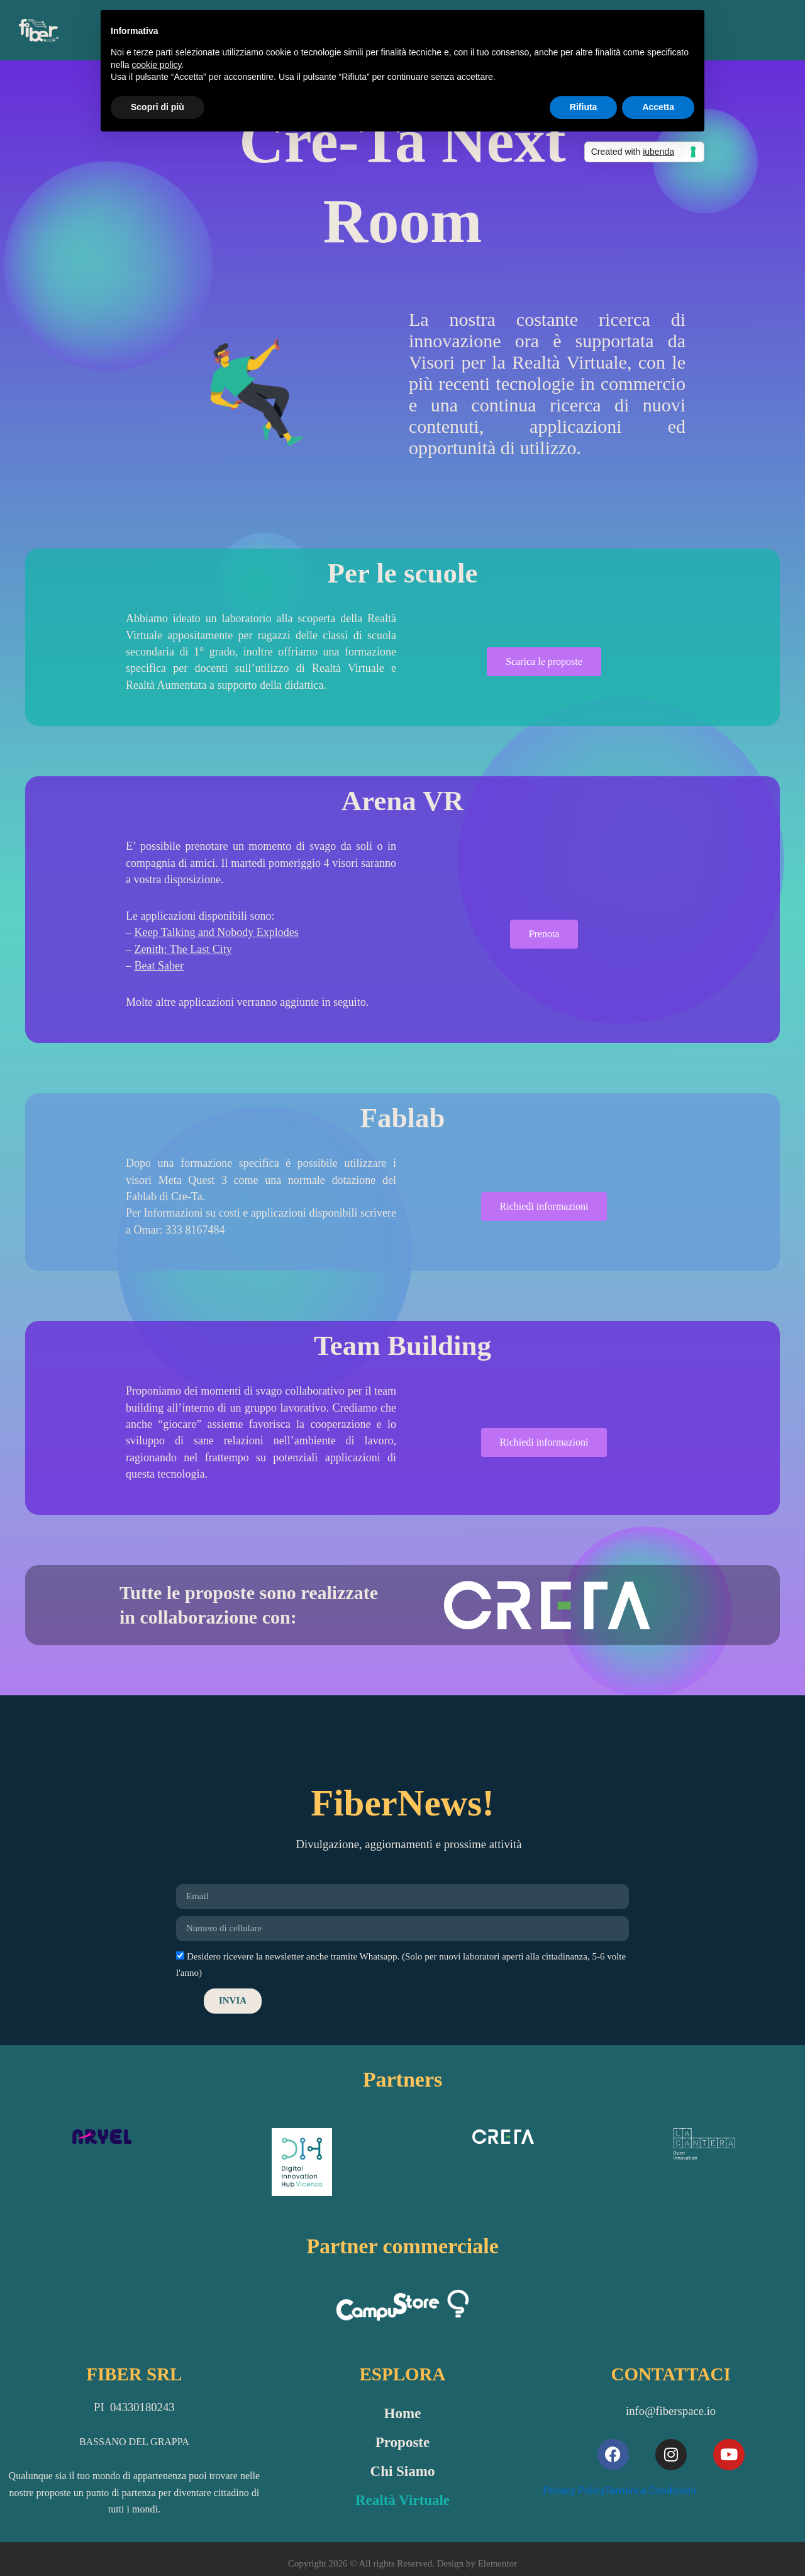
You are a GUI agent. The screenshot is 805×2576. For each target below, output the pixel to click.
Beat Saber (159, 965)
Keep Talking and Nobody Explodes (217, 932)
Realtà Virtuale (402, 2500)
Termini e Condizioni (650, 2491)
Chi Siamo (402, 2471)
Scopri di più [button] (157, 107)
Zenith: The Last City (183, 949)
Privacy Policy (574, 2491)
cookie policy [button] (156, 65)
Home (402, 2413)
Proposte (402, 2442)
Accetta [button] (658, 107)
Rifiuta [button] (583, 107)
